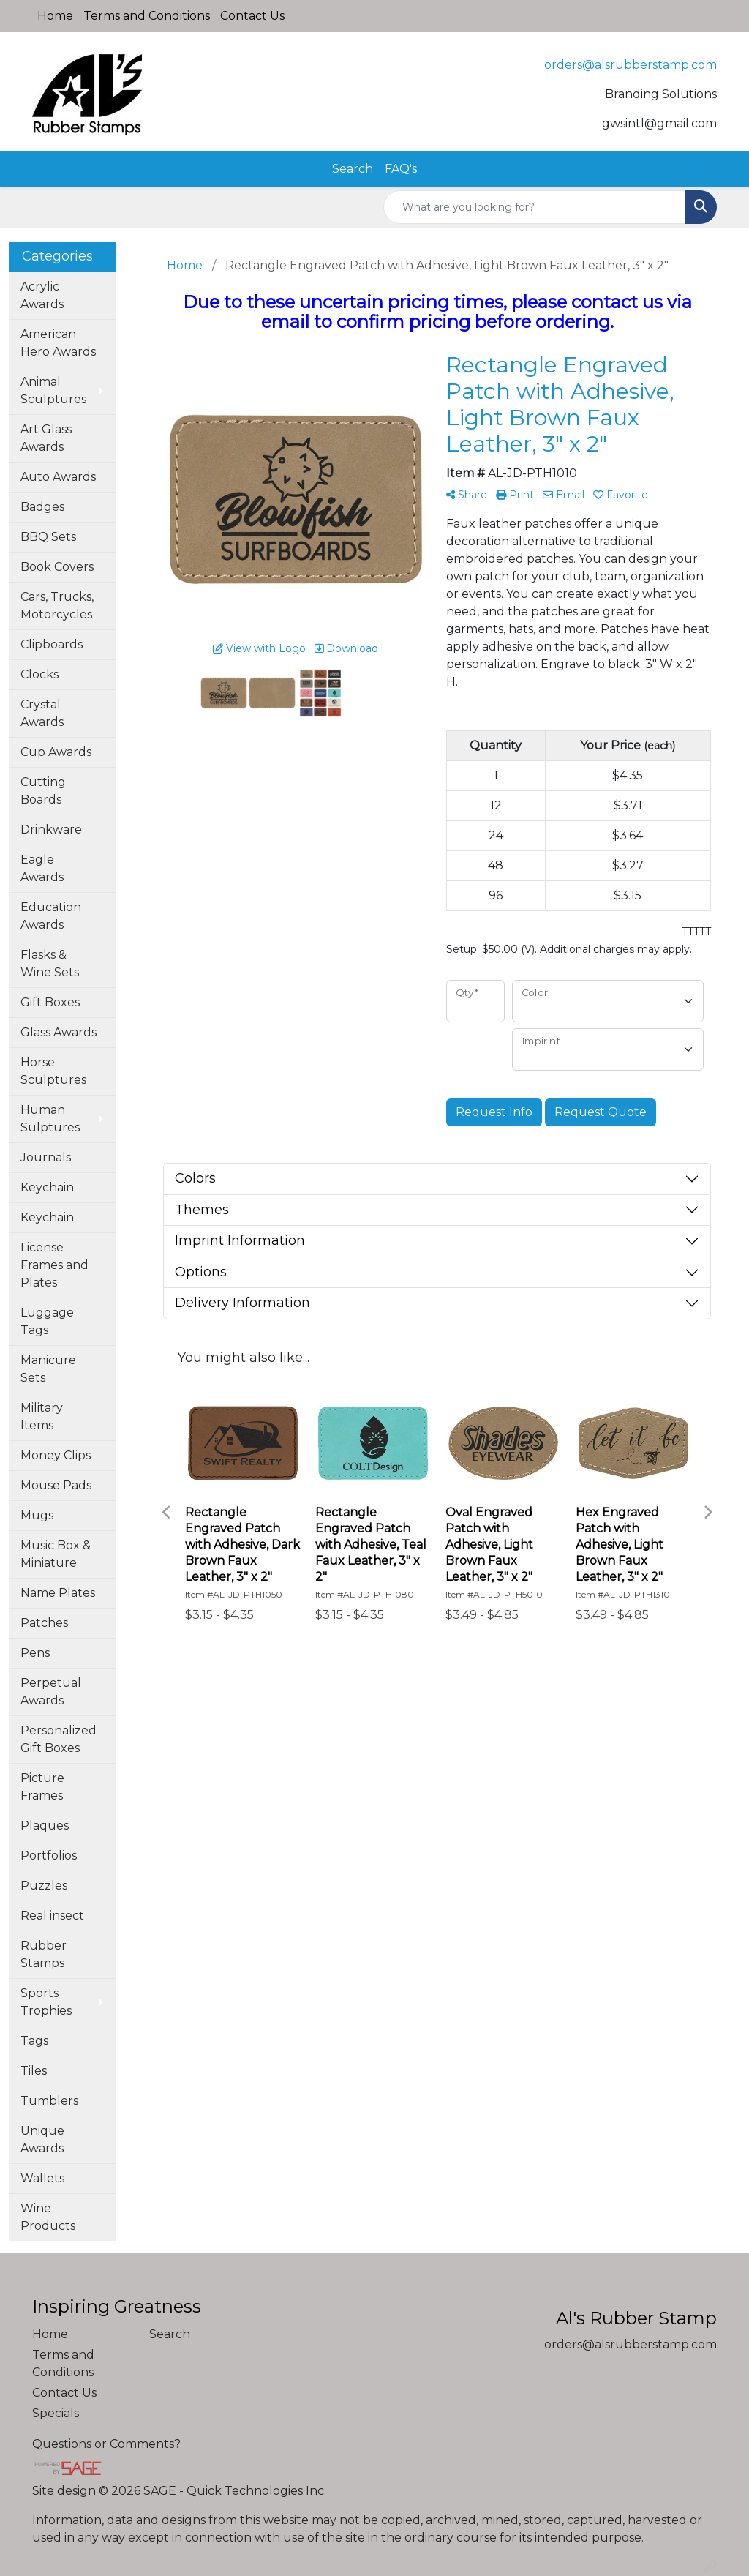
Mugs (36, 1515)
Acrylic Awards (42, 295)
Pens (35, 1653)
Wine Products (47, 2217)
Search (352, 169)
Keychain (47, 1187)
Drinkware (51, 829)
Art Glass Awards (46, 438)
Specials (55, 2413)
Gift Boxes (50, 1002)
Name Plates (57, 1593)
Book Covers (57, 567)
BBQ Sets (48, 537)
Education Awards (50, 916)
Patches (44, 1623)
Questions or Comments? (106, 2444)
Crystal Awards (42, 713)
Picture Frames (42, 1786)
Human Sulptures (50, 1118)
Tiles (33, 2071)
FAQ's (401, 169)
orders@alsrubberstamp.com (630, 65)
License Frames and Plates (54, 1264)
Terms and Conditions (146, 16)
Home (55, 16)
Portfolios (48, 1855)
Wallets (42, 2178)
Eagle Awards (42, 868)
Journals (45, 1157)
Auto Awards (58, 477)
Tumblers (49, 2101)
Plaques (44, 1825)
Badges (42, 507)
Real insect (52, 1915)
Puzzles (43, 1885)
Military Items (41, 1416)
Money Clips (55, 1455)
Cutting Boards (43, 790)
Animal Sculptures (53, 390)
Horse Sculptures (53, 1071)
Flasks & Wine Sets (49, 963)
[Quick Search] (534, 207)
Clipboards (51, 644)
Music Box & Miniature (55, 1554)
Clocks (39, 674)
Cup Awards (55, 752)
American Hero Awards (58, 343)
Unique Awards (42, 2139)
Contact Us (252, 16)
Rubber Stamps (43, 1954)
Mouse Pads (55, 1485)
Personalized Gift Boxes (58, 1739)
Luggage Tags (47, 1321)
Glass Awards (58, 1032)
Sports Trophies (46, 2002)
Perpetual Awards (50, 1691)
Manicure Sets (48, 1369)
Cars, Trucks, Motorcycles (57, 605)
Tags (34, 2041)
